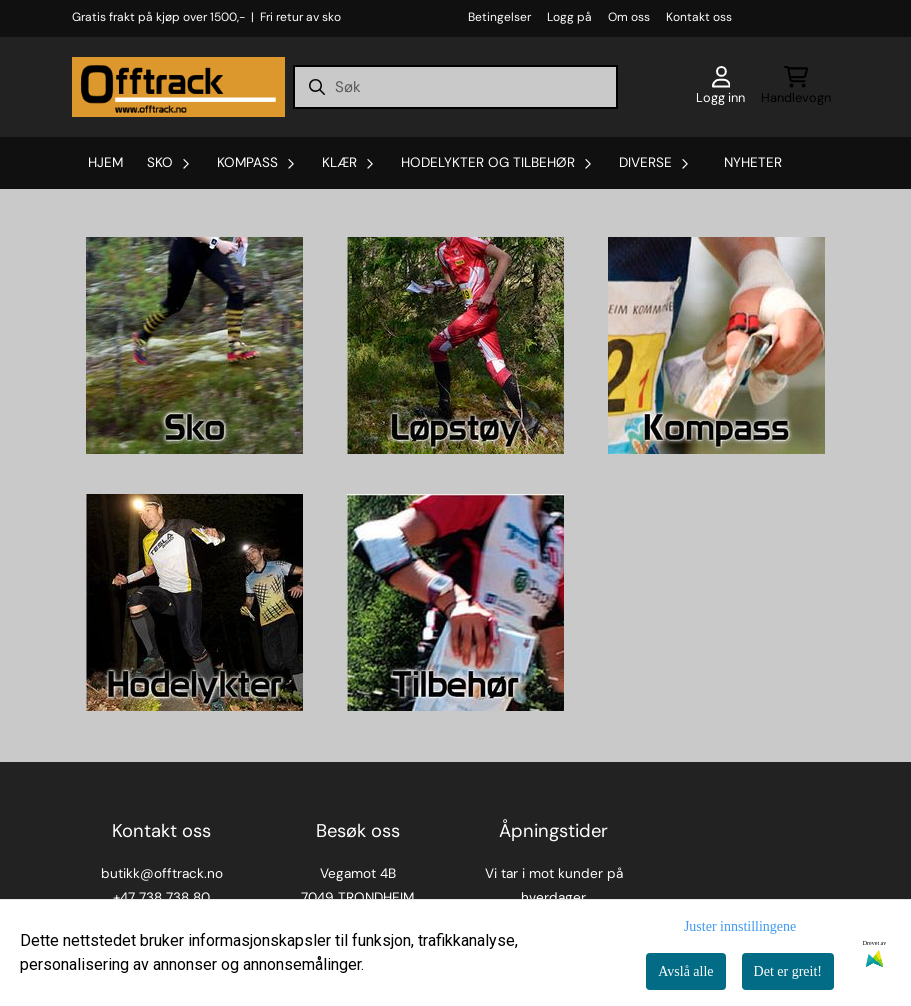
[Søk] (455, 87)
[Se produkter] (194, 345)
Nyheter (753, 162)
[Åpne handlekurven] (796, 87)
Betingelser (499, 17)
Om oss (629, 17)
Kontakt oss (699, 17)
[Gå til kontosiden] (720, 87)
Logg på (569, 17)
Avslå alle (685, 971)
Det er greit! (788, 971)
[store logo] (179, 87)
